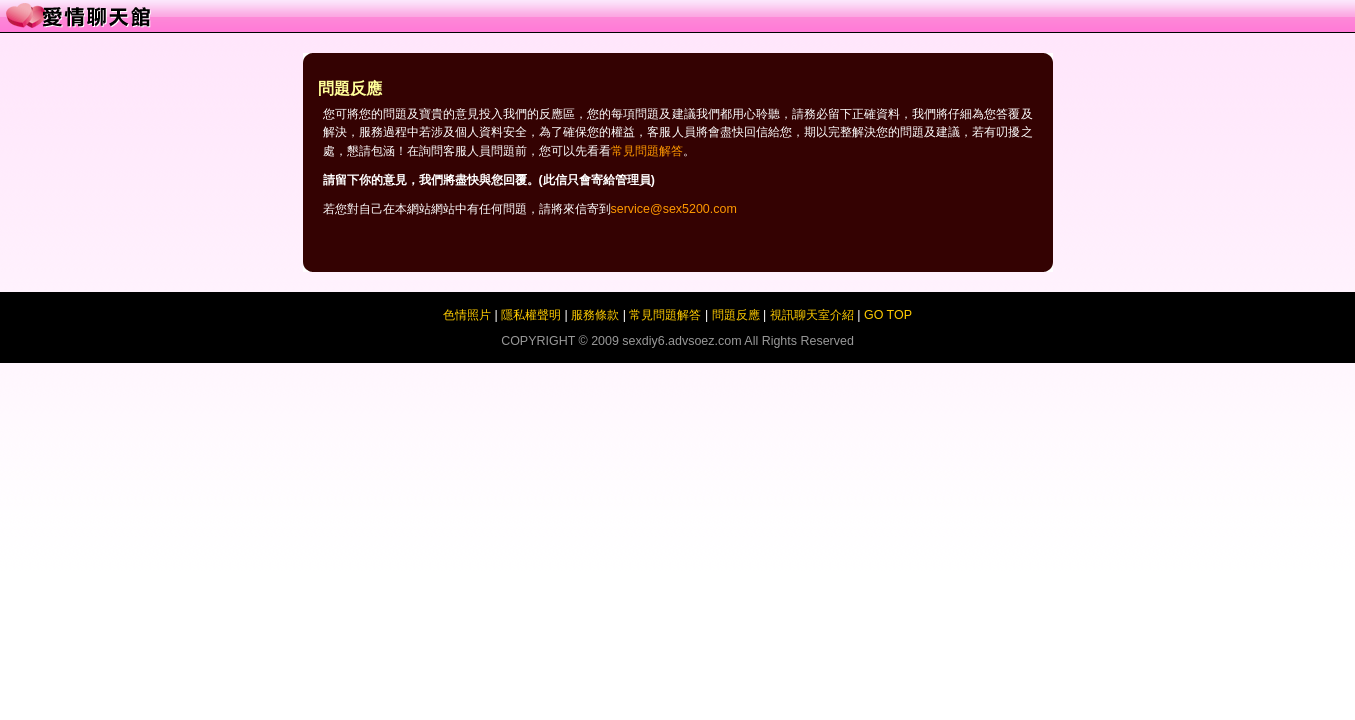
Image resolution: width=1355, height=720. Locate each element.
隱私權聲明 (531, 315)
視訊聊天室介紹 (812, 315)
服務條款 (595, 315)
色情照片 (467, 315)
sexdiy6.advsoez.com (681, 341)
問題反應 (736, 315)
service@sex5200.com (674, 209)
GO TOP (888, 315)
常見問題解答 (647, 151)
